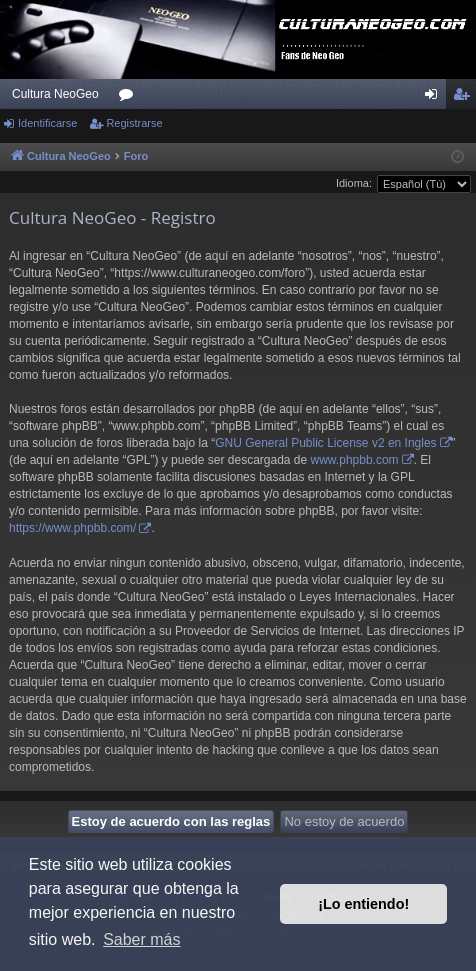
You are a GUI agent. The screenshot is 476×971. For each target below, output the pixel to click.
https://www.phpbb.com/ (72, 528)
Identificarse (47, 123)
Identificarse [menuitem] (435, 98)
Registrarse (134, 123)
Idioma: (354, 183)
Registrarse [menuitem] (465, 98)
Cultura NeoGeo (55, 94)
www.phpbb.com (355, 460)
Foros (130, 98)
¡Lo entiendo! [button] (363, 904)
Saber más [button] (141, 939)
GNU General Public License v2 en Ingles (325, 443)
